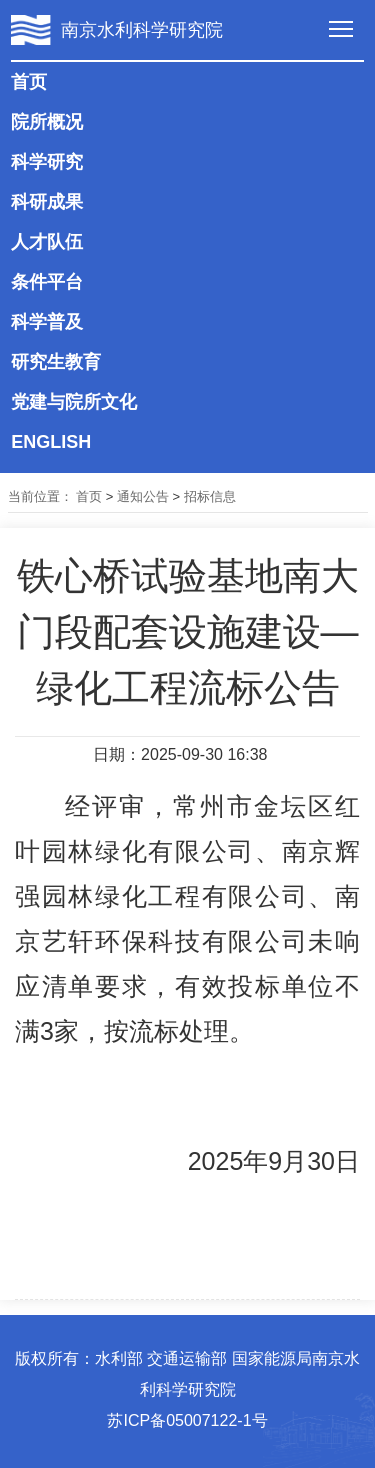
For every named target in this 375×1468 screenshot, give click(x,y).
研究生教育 (56, 362)
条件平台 (47, 282)
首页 (29, 82)
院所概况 (47, 122)
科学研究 (47, 162)
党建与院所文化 (74, 402)
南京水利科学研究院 (142, 30)
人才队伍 (47, 242)
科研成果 (47, 202)
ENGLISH (51, 442)
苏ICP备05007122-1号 (187, 1420)
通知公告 (143, 496)
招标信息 (210, 496)
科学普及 (47, 322)
